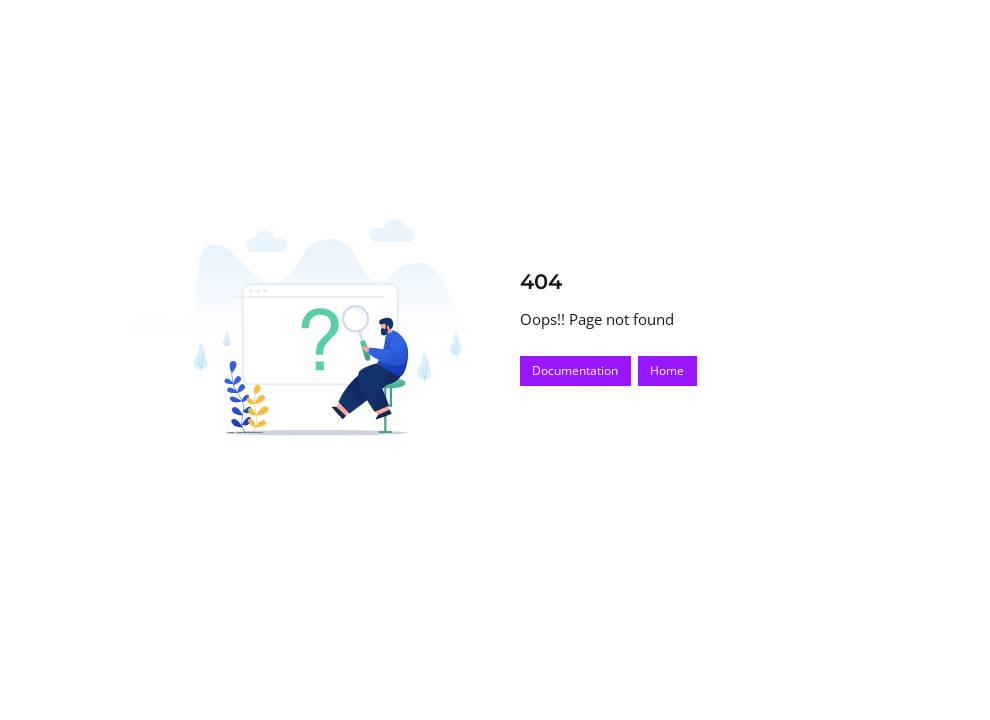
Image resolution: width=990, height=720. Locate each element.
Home (667, 370)
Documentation (575, 370)
